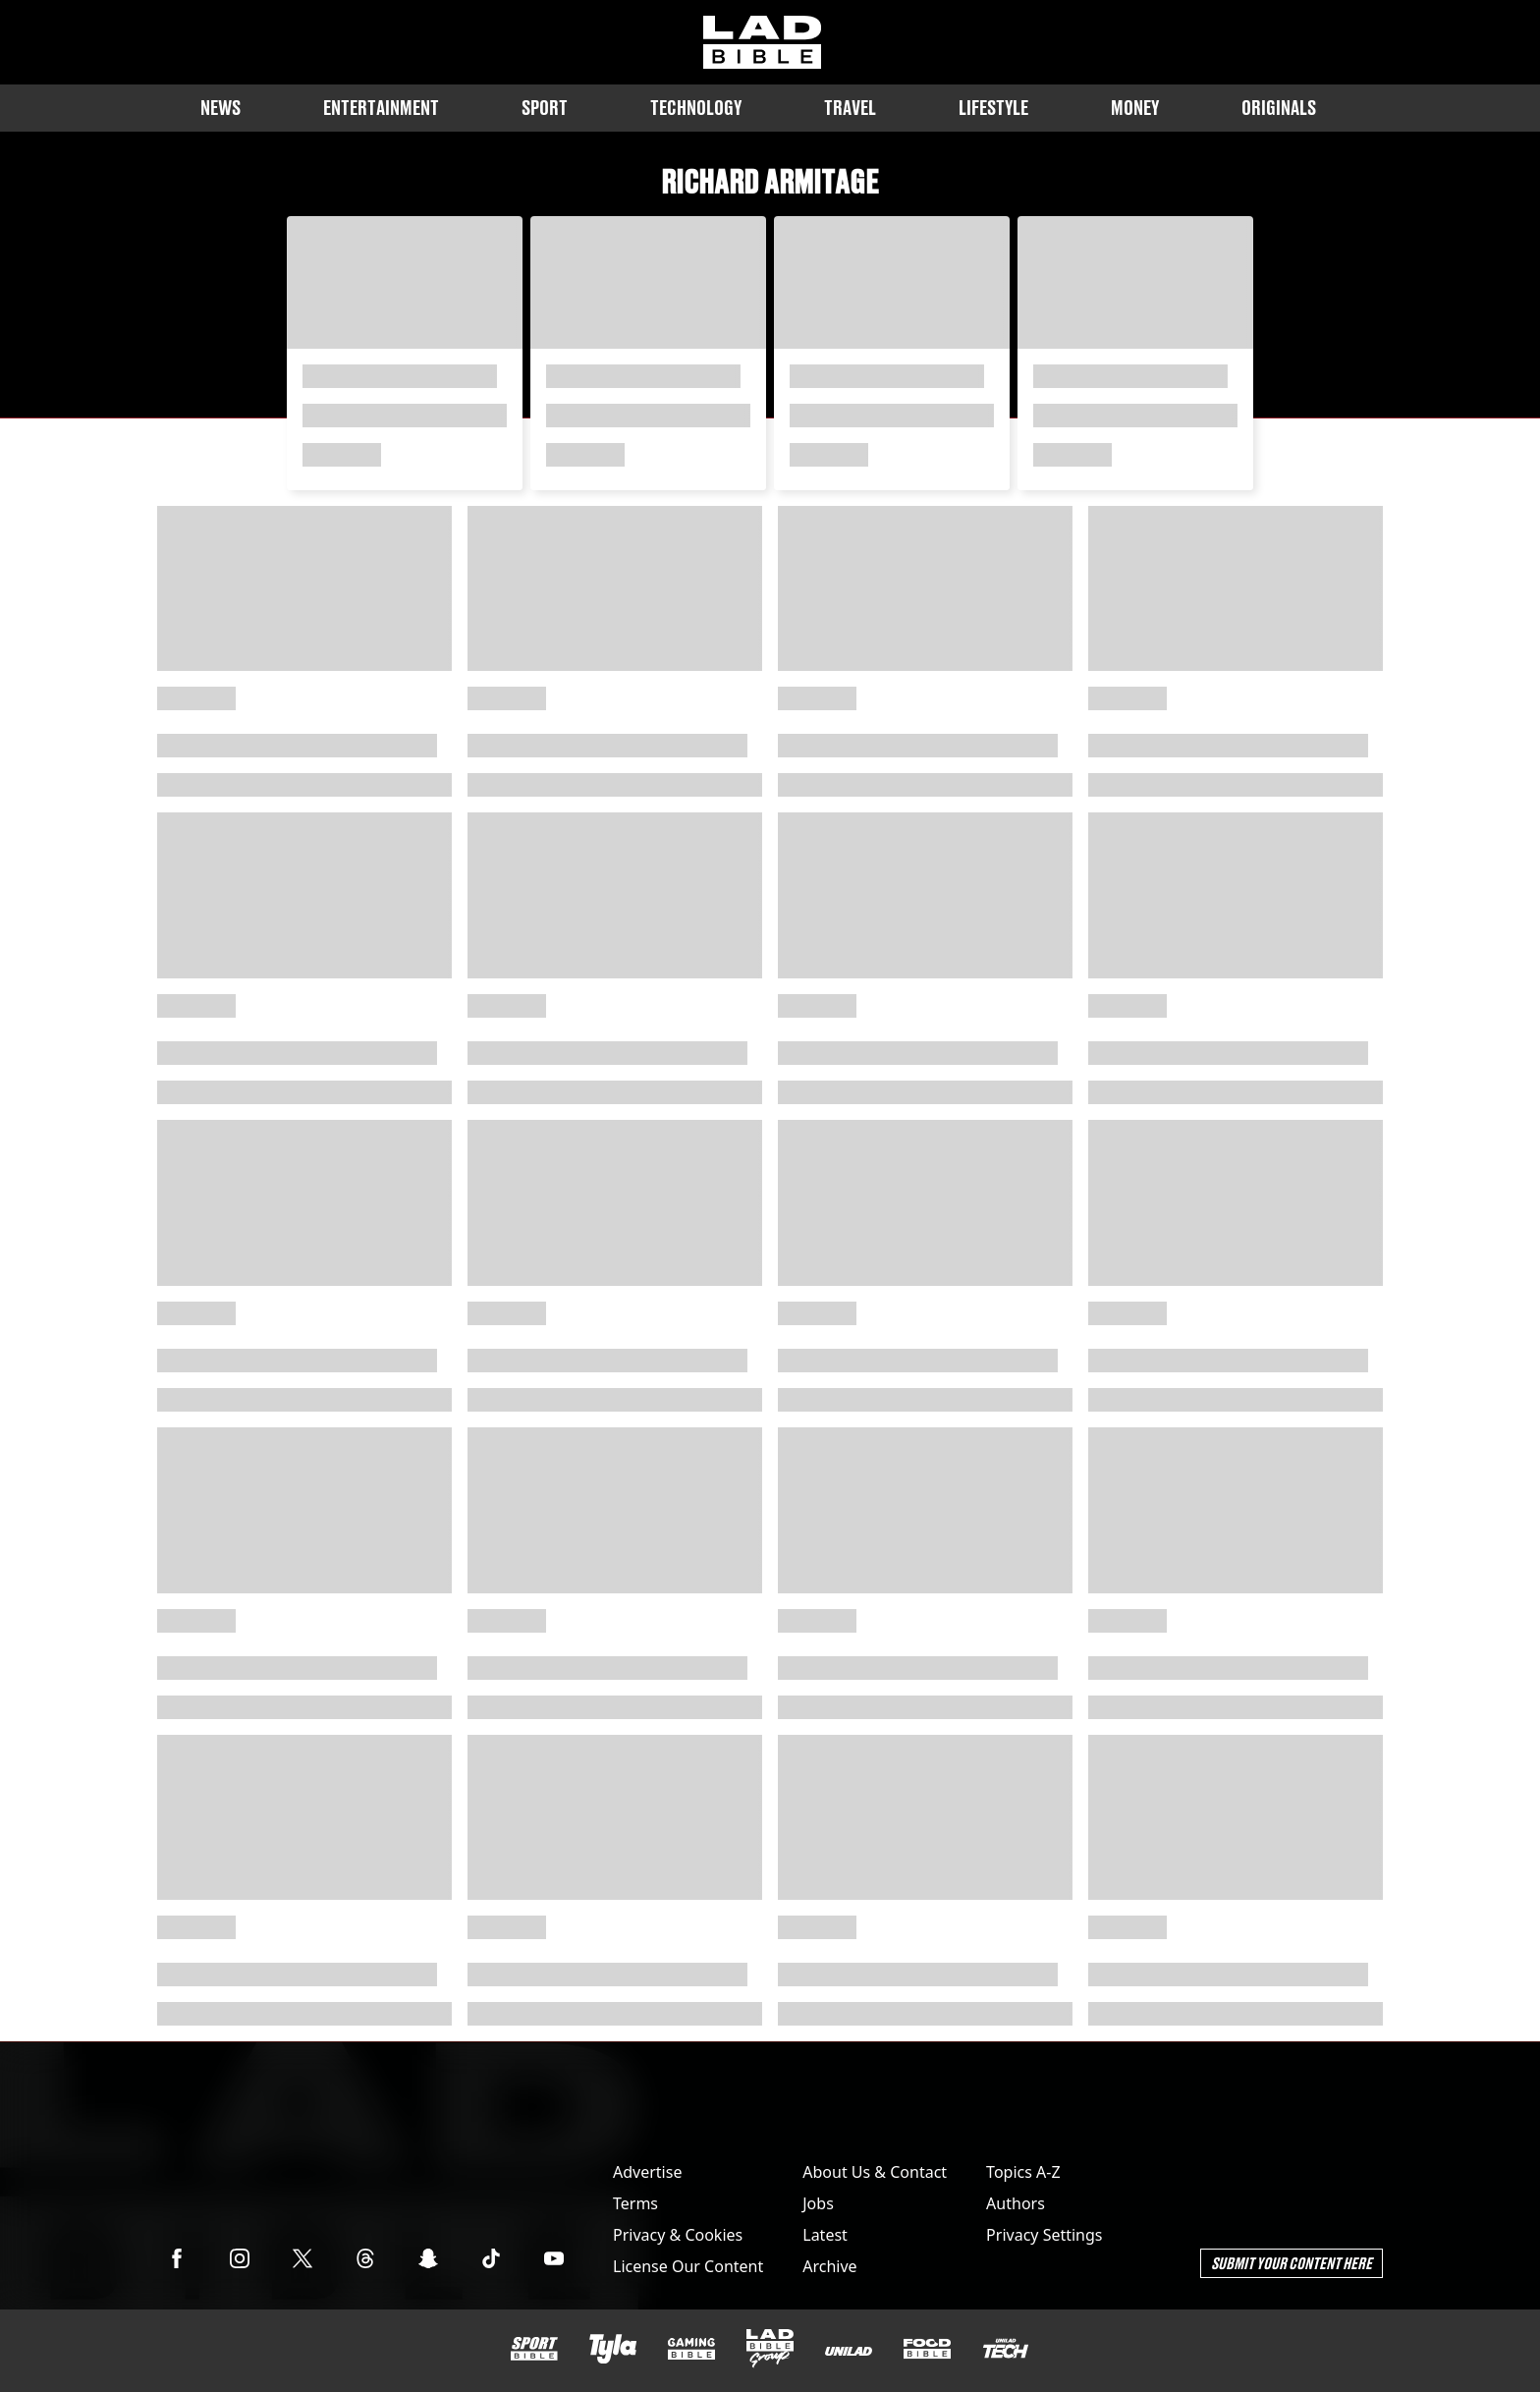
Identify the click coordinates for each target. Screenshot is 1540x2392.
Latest (825, 2235)
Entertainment (381, 107)
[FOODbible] (927, 2348)
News (220, 107)
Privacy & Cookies (677, 2235)
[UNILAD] (848, 2351)
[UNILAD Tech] (1005, 2348)
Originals (1278, 107)
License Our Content (688, 2266)
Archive (829, 2266)
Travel (850, 107)
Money (1135, 107)
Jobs (818, 2203)
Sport (545, 107)
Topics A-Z (1023, 2172)
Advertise (647, 2172)
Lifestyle (993, 107)
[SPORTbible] (534, 2349)
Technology (696, 107)
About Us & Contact (874, 2172)
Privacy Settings (1044, 2235)
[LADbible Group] (770, 2348)
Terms (635, 2203)
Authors (1015, 2203)
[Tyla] (612, 2349)
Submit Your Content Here (1291, 2262)
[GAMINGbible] (691, 2349)
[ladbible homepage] (762, 42)
